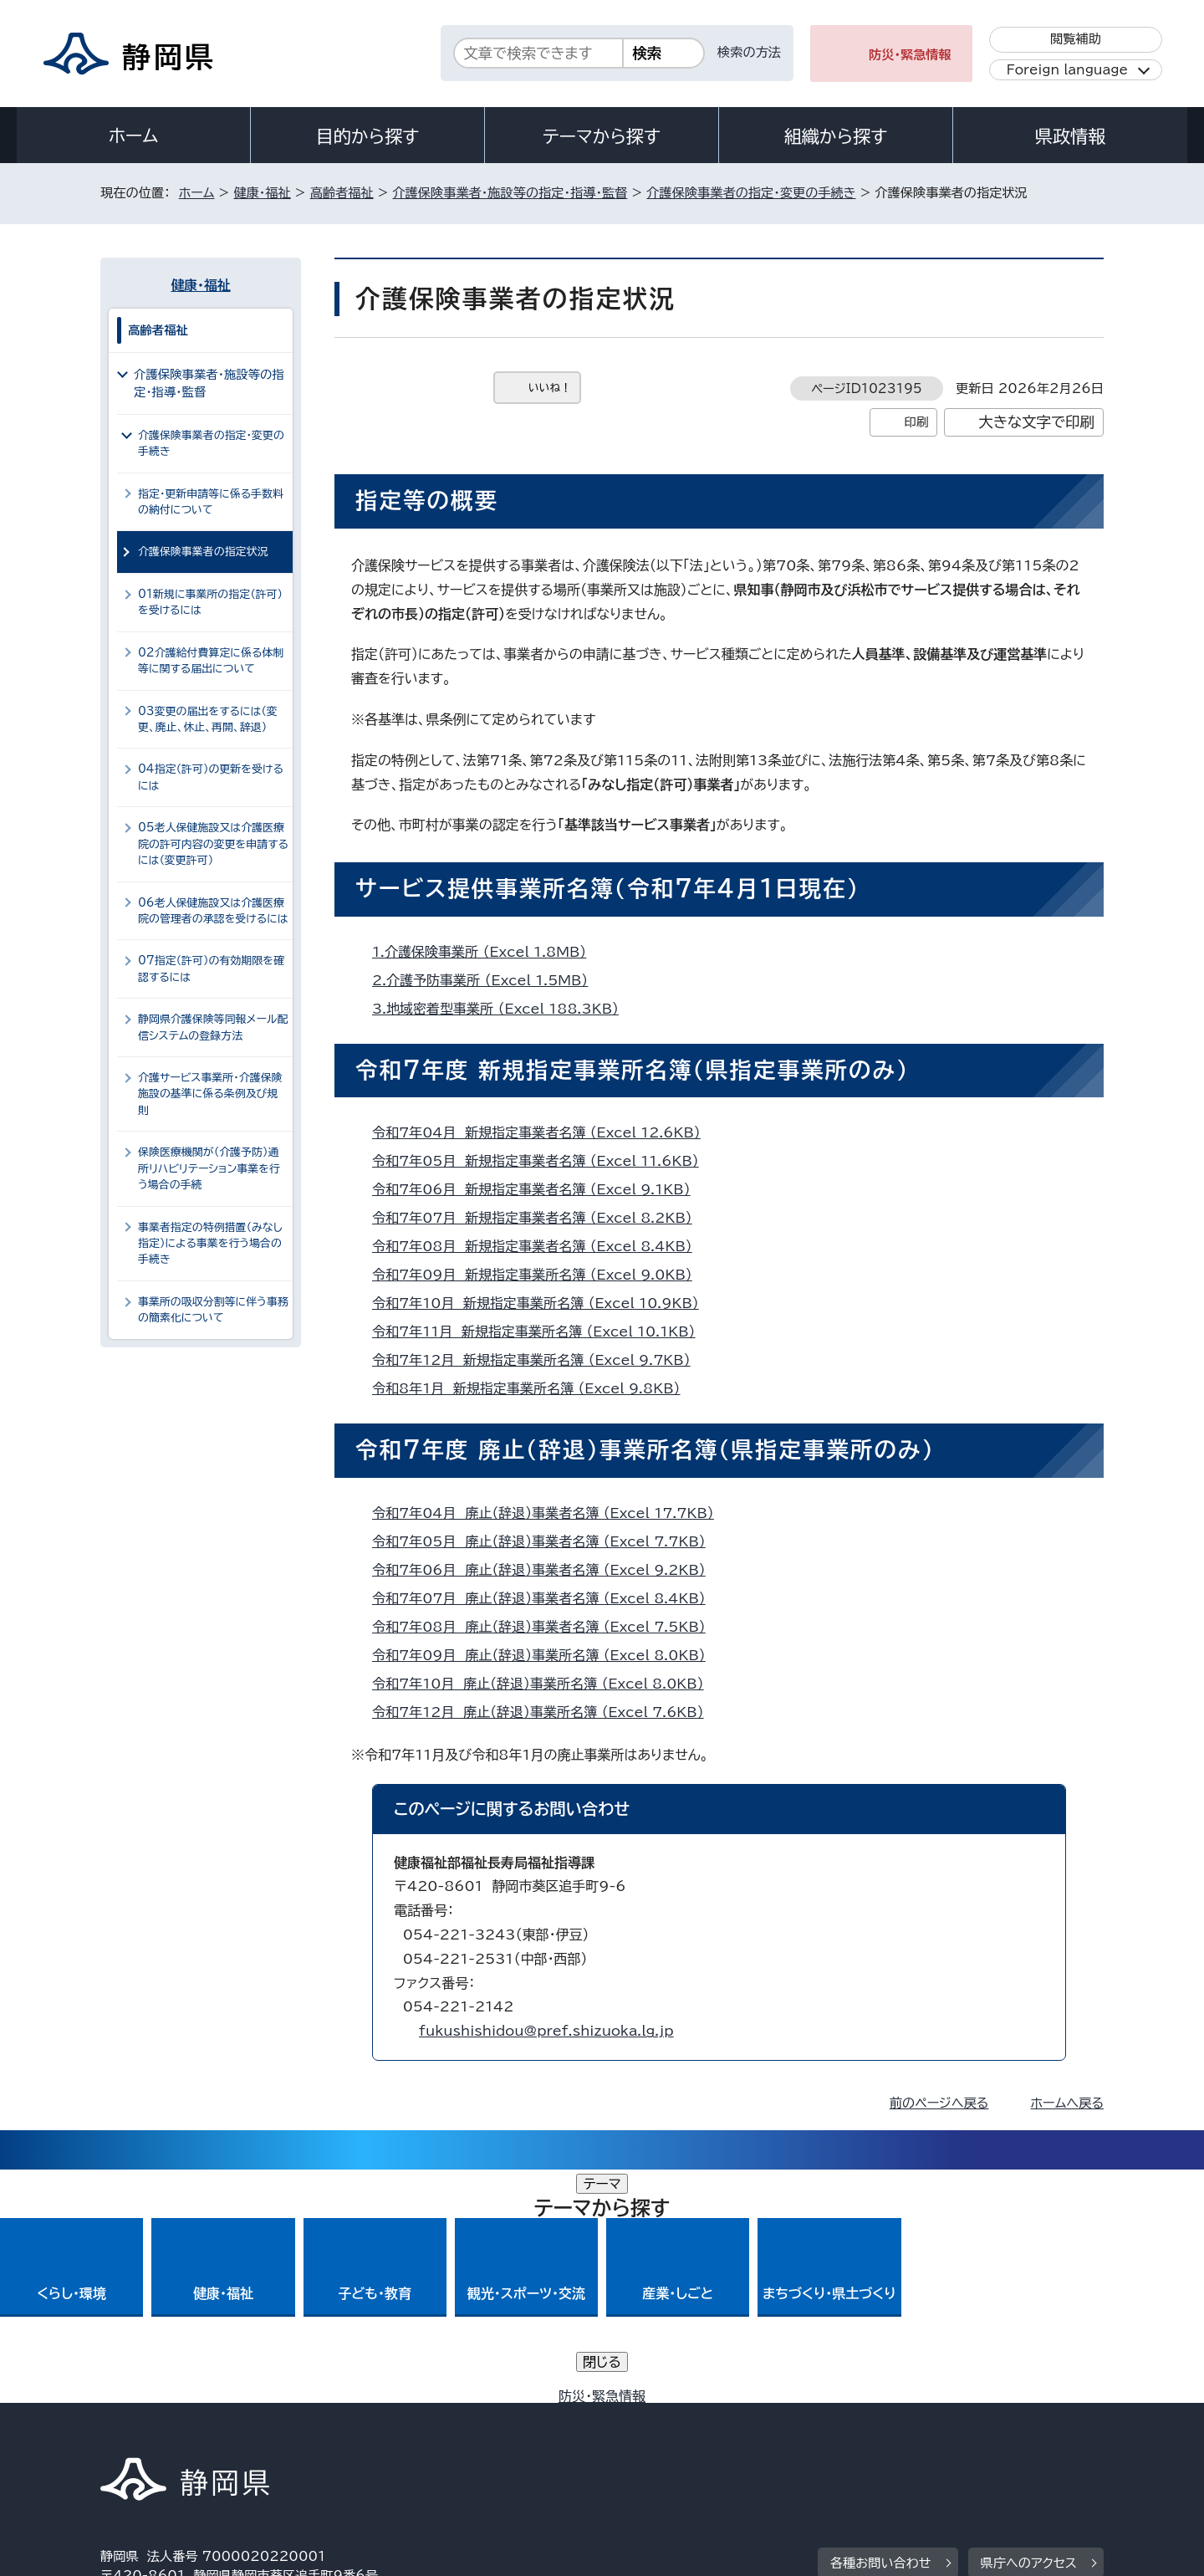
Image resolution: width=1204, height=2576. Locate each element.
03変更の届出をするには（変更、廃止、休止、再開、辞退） (208, 719)
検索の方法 (749, 52)
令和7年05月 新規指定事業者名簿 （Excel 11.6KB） (542, 1161)
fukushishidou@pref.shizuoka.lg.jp (546, 2030)
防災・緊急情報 (910, 55)
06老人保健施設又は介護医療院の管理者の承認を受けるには (213, 910)
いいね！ (549, 387)
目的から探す (368, 136)
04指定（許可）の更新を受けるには (210, 777)
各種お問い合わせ (880, 2329)
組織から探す (836, 136)
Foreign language (1067, 70)
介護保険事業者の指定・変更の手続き (750, 193)
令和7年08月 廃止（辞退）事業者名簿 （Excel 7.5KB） (546, 1626)
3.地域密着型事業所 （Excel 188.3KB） (502, 1008)
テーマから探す (602, 136)
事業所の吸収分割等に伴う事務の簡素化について (213, 1309)
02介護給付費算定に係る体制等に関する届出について (210, 660)
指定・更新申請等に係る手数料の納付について (210, 501)
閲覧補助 (1075, 39)
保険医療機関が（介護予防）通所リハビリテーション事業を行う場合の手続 (209, 1168)
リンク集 (908, 2432)
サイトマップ (1025, 2432)
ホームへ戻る (1067, 2103)
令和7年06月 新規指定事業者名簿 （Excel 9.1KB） (538, 1189)
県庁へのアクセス (1029, 2329)
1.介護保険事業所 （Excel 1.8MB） (486, 951)
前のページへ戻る (939, 2103)
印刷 (916, 422)
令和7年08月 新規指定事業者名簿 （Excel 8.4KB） (539, 1246)
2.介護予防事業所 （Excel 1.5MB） (487, 980)
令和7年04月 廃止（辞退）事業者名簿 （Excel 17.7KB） (550, 1513)
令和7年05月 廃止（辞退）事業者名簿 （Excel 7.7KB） (546, 1541)
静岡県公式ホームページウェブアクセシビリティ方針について (656, 2432)
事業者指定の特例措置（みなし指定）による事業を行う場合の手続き (210, 1243)
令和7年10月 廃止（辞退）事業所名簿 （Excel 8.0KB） (545, 1683)
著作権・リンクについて (178, 2432)
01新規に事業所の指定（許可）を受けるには (210, 602)
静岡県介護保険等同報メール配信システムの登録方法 (213, 1027)
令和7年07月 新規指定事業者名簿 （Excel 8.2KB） (539, 1217)
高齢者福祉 (342, 193)
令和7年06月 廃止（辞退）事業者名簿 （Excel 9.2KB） (546, 1570)
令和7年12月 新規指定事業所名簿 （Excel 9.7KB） (538, 1360)
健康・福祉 (261, 193)
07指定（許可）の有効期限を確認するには (211, 968)
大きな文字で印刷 (1036, 422)
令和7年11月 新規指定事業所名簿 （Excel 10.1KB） (541, 1331)
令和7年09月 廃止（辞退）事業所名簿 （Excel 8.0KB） (546, 1655)
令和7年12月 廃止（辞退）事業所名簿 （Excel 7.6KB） (545, 1712)
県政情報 (1070, 136)
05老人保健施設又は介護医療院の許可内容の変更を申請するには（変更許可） (213, 844)
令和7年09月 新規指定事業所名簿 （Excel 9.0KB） (539, 1274)
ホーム (134, 135)
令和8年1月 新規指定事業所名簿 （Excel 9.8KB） (533, 1388)
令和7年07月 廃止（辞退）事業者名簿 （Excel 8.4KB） (546, 1598)
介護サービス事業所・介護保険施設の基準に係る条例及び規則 (210, 1094)
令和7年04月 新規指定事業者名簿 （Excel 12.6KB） (543, 1132)
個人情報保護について (366, 2432)
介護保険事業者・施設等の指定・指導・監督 (509, 193)
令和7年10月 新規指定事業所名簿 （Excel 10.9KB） (542, 1303)
